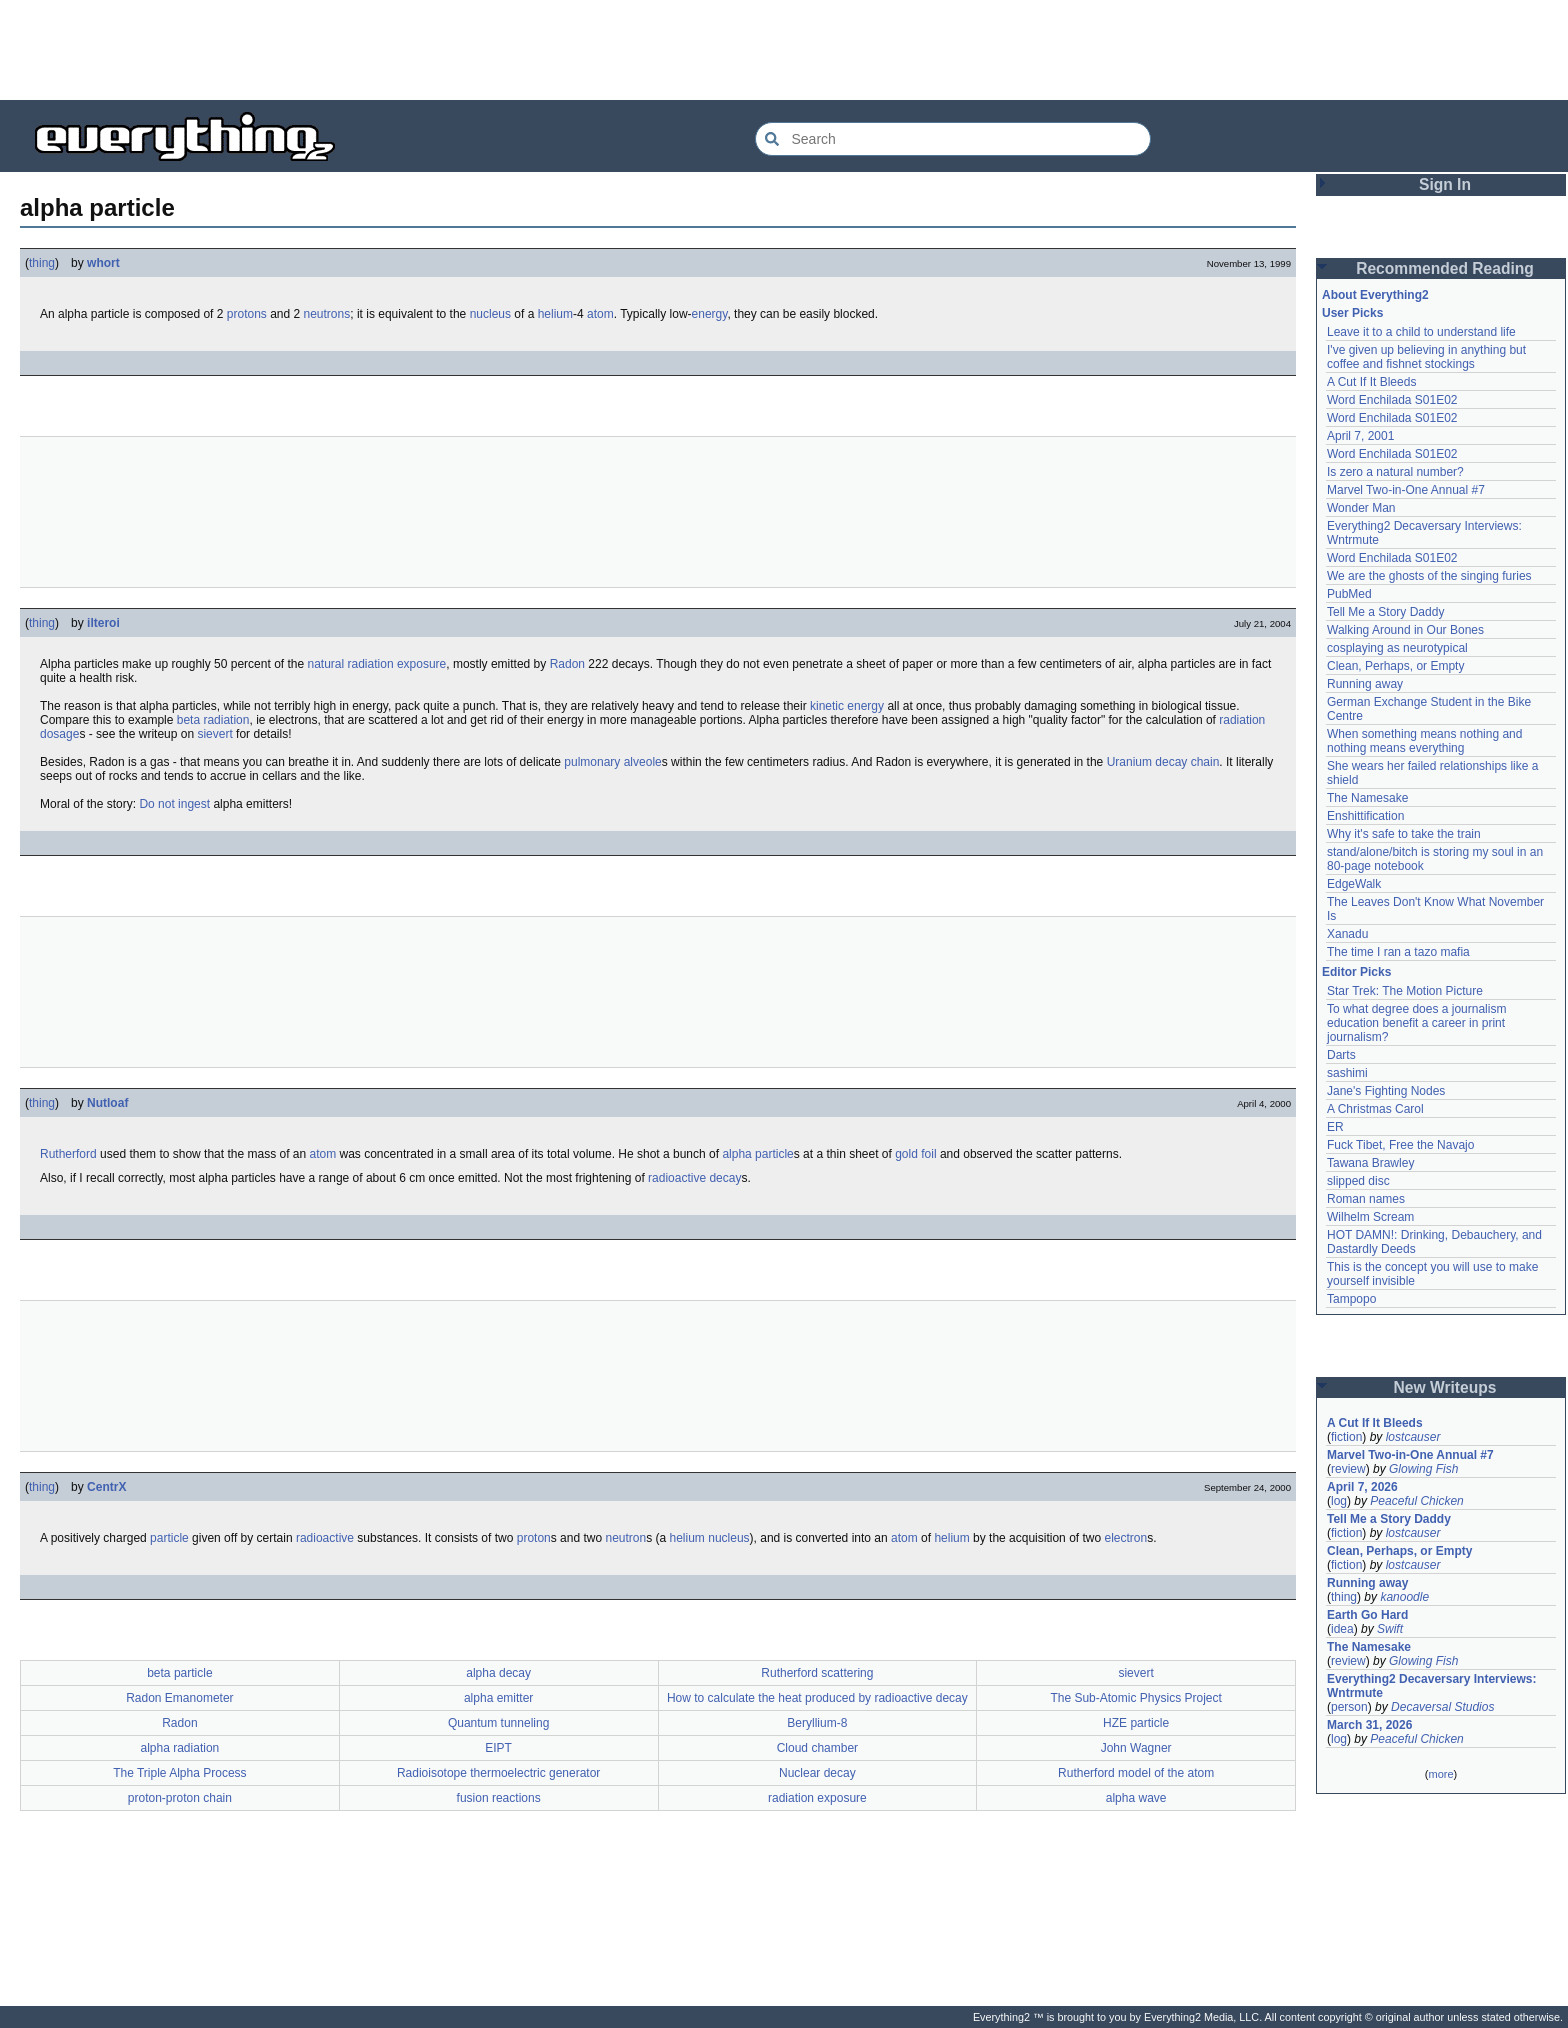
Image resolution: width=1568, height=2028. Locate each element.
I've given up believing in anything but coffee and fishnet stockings (1426, 357)
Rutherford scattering (817, 1673)
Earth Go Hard (1367, 1615)
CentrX (106, 1487)
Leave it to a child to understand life (1421, 332)
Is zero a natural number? (1395, 472)
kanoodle (1404, 1597)
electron (1125, 1538)
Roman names (1366, 1199)
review (1348, 1469)
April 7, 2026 (1362, 1487)
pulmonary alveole (612, 762)
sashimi (1347, 1073)
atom (600, 314)
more (1440, 1774)
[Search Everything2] (953, 139)
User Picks (1352, 313)
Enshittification (1365, 816)
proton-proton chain (180, 1798)
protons (247, 314)
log (1339, 1501)
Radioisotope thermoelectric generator (498, 1773)
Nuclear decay (817, 1773)
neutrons (327, 314)
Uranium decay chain (1163, 762)
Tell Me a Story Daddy (1385, 612)
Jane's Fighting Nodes (1386, 1091)
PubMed (1349, 594)
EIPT (498, 1748)
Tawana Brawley (1370, 1163)
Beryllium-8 (817, 1723)
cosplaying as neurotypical (1397, 648)
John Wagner (1136, 1748)
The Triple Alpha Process (179, 1773)
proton (534, 1538)
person (1349, 1707)
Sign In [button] (1445, 184)
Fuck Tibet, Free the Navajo (1400, 1145)
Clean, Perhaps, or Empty (1395, 666)
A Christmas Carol (1375, 1109)
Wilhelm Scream (1370, 1217)
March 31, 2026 (1369, 1725)
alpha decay (498, 1673)
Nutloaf (107, 1103)
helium (555, 314)
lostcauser (1413, 1437)
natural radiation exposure (377, 664)
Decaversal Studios (1442, 1707)
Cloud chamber (817, 1748)
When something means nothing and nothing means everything (1424, 741)
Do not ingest (174, 804)
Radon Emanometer (179, 1698)
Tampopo (1351, 1299)
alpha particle (757, 1154)
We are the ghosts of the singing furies (1429, 576)
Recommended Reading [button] (1445, 268)
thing (42, 263)
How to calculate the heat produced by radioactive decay (817, 1698)
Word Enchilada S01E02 (1392, 400)
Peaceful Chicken (1416, 1501)
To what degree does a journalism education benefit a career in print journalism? (1416, 1023)
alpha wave (1136, 1798)
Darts (1341, 1055)
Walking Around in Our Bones (1405, 630)
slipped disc (1358, 1181)
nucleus (490, 314)
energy (710, 314)
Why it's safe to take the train (1404, 834)
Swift (1390, 1629)
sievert (214, 734)
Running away (1365, 684)
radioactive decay (694, 1178)
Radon (567, 664)
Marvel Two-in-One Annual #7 (1406, 490)
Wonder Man (1361, 508)
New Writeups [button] (1445, 1387)
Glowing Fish (1423, 1469)
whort (103, 263)
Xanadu (1347, 934)
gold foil (915, 1154)
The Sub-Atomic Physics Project (1135, 1698)
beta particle (179, 1673)
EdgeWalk (1354, 884)
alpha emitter (498, 1698)
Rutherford (68, 1154)
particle (169, 1538)
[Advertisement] (784, 50)
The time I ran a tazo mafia (1398, 952)
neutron (625, 1538)
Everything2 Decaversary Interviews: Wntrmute (1431, 1686)
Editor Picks (1356, 972)
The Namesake (1367, 798)
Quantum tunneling (498, 1723)
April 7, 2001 (1360, 436)
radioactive (325, 1538)
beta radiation (213, 720)
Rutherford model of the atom (1136, 1773)
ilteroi (103, 623)
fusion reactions (499, 1798)
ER (1335, 1127)
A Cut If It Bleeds (1371, 382)
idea (1342, 1629)
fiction (1346, 1437)
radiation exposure (817, 1798)
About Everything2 (1375, 295)
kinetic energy (847, 706)
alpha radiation (180, 1748)
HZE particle (1136, 1723)
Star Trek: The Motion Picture (1405, 991)
